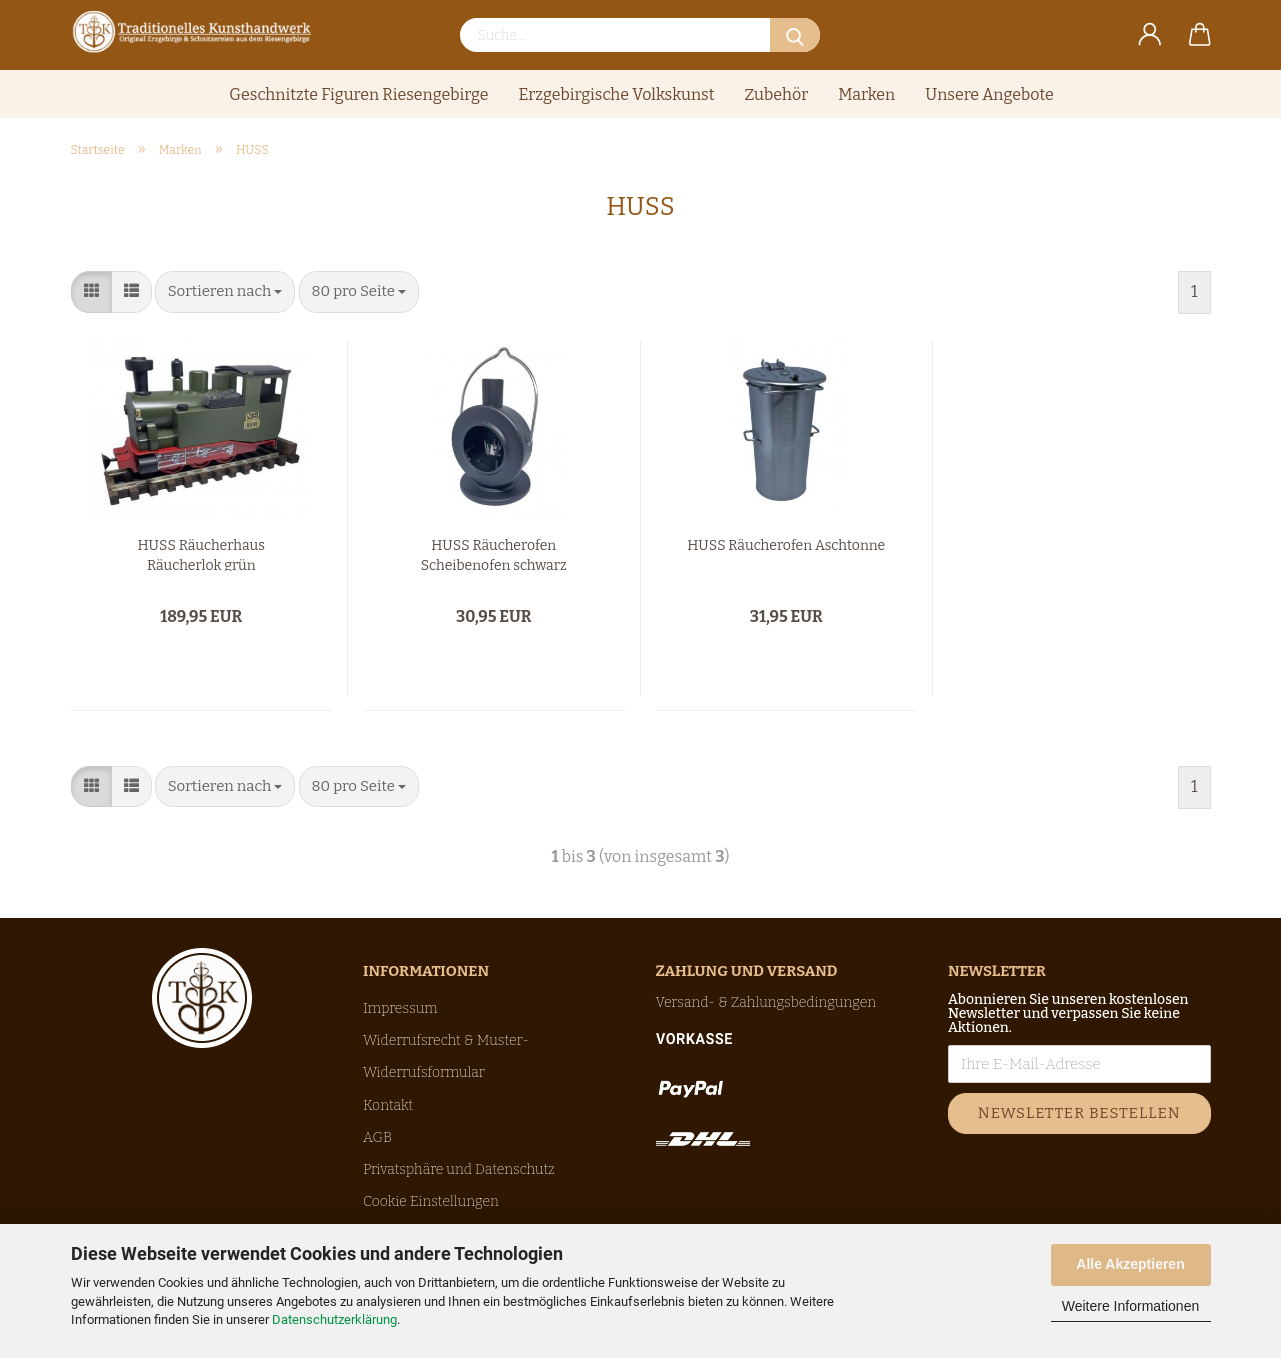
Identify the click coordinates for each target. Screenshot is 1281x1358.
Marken (866, 94)
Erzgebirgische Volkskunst (616, 94)
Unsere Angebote (989, 94)
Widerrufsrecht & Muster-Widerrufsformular (446, 1056)
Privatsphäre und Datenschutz (459, 1169)
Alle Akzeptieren (1130, 1264)
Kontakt (388, 1105)
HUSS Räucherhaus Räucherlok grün (201, 554)
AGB (377, 1137)
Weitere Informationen (1130, 1306)
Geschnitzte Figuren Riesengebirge (358, 94)
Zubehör (777, 94)
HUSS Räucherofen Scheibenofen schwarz (494, 554)
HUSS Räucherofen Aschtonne (786, 545)
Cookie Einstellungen (431, 1201)
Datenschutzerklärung (334, 1319)
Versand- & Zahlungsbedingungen (766, 1002)
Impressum (400, 1008)
